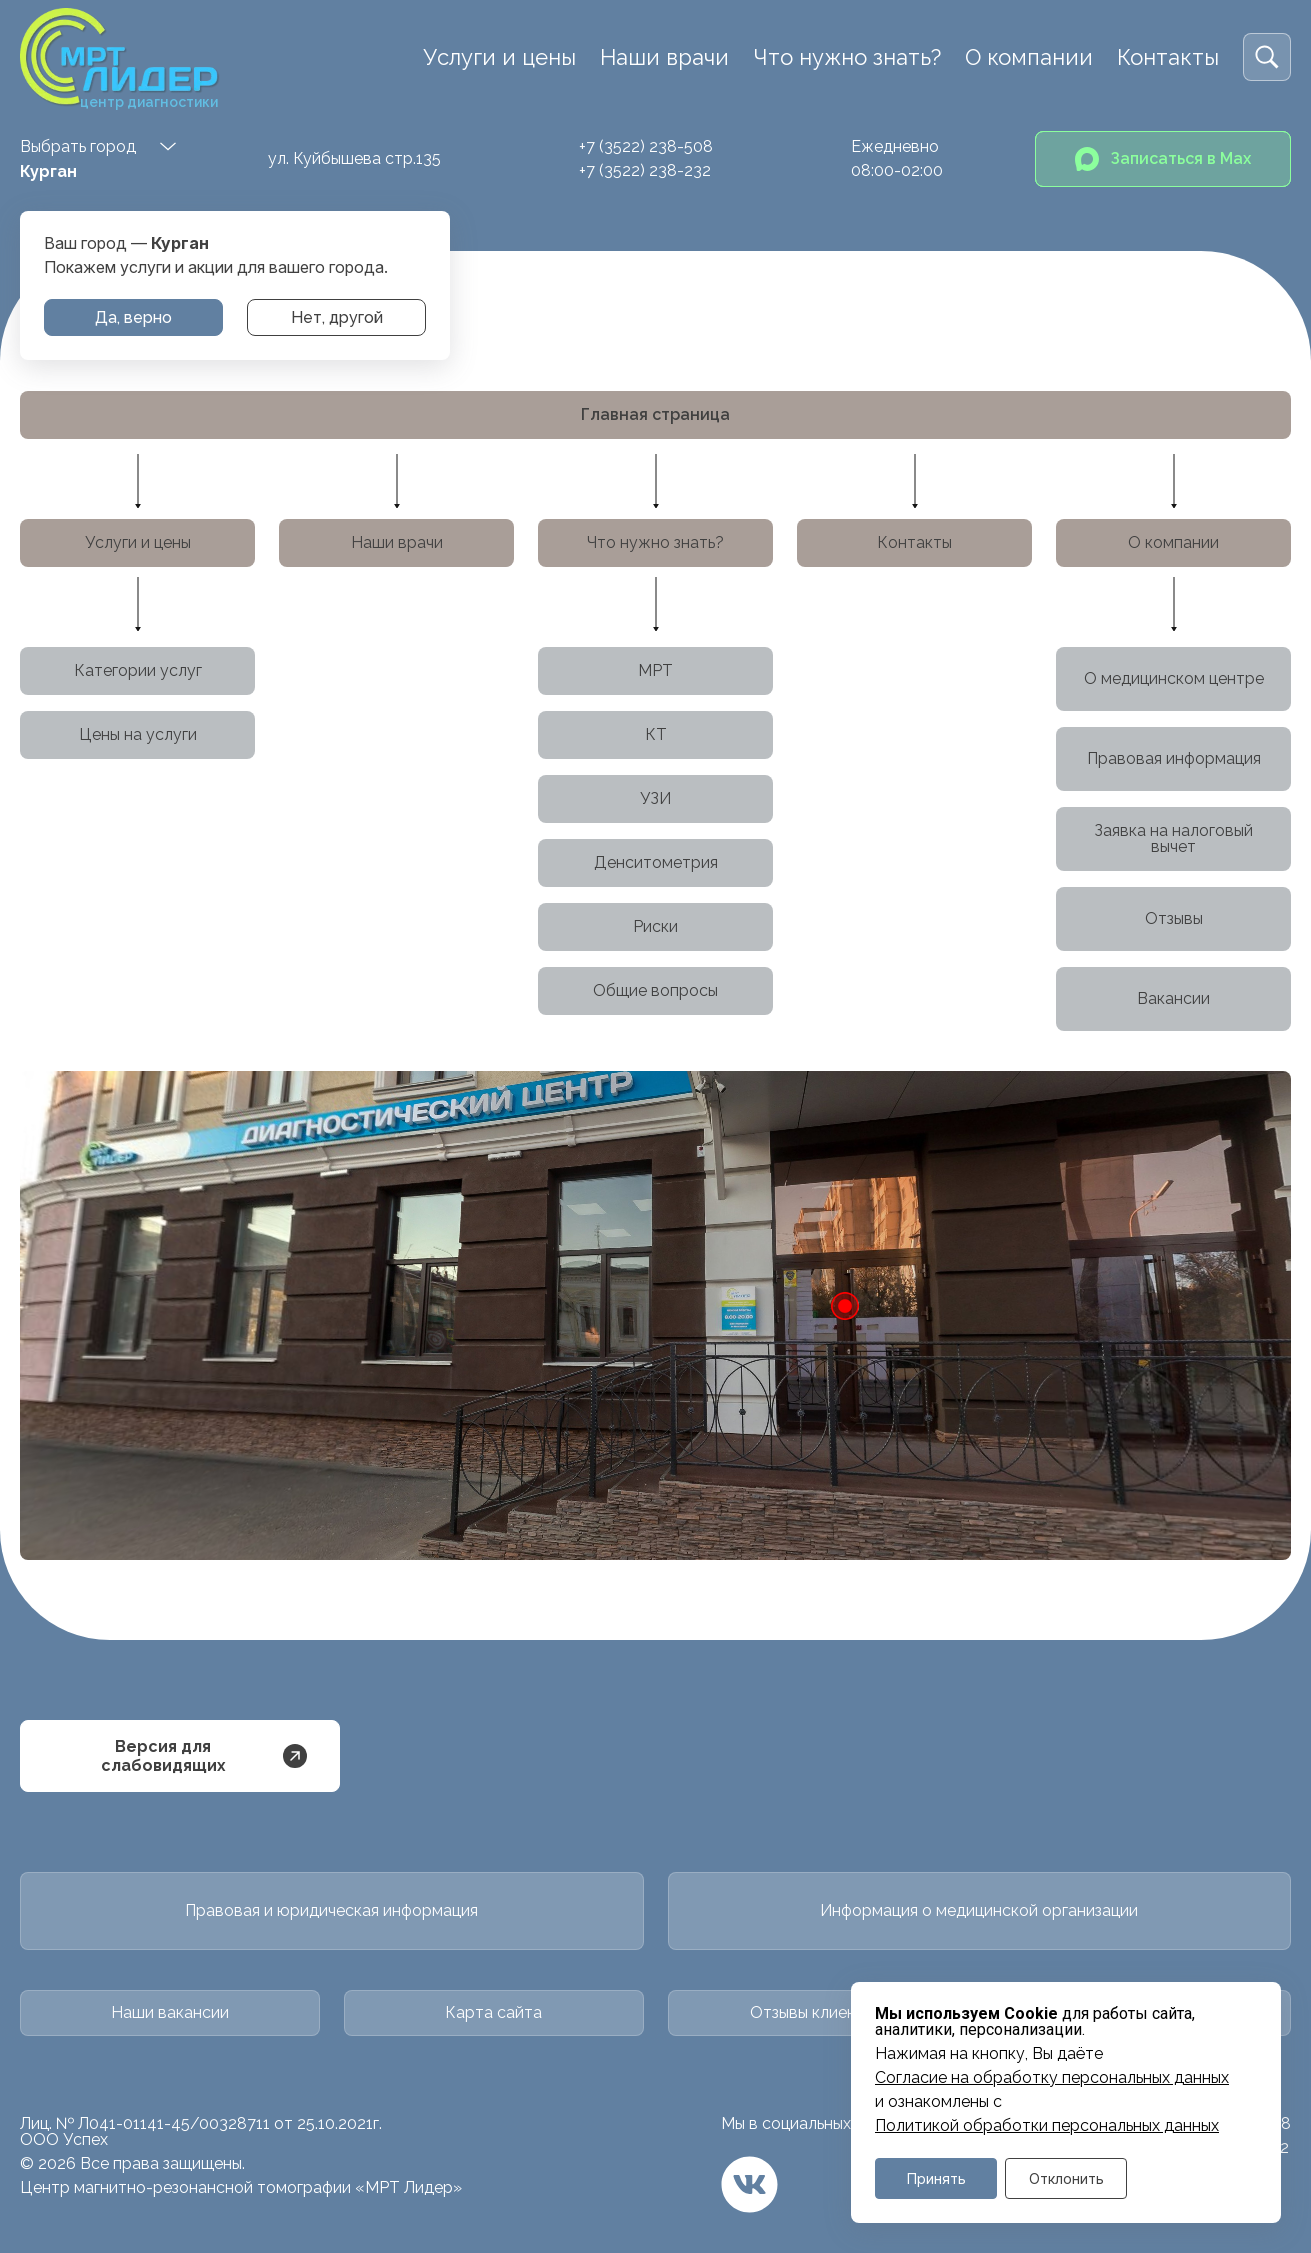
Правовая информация (1174, 758)
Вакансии (1173, 998)
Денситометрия (656, 862)
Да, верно (133, 317)
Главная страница (655, 414)
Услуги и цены (499, 57)
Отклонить (1066, 2178)
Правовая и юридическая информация (331, 1910)
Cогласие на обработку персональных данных (1052, 2078)
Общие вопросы (655, 990)
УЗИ (655, 798)
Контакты (1168, 57)
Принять (936, 2178)
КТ (656, 734)
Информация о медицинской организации (979, 1910)
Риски (655, 926)
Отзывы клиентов (817, 2012)
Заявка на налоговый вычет (1173, 838)
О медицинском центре (1174, 678)
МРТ (655, 670)
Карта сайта (493, 2012)
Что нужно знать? (847, 57)
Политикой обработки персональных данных (1047, 2126)
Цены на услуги (138, 734)
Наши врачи (664, 57)
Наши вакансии (170, 2012)
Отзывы (1174, 918)
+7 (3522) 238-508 (646, 146)
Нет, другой (337, 317)
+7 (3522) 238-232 (645, 170)
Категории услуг (138, 670)
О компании (1029, 57)
